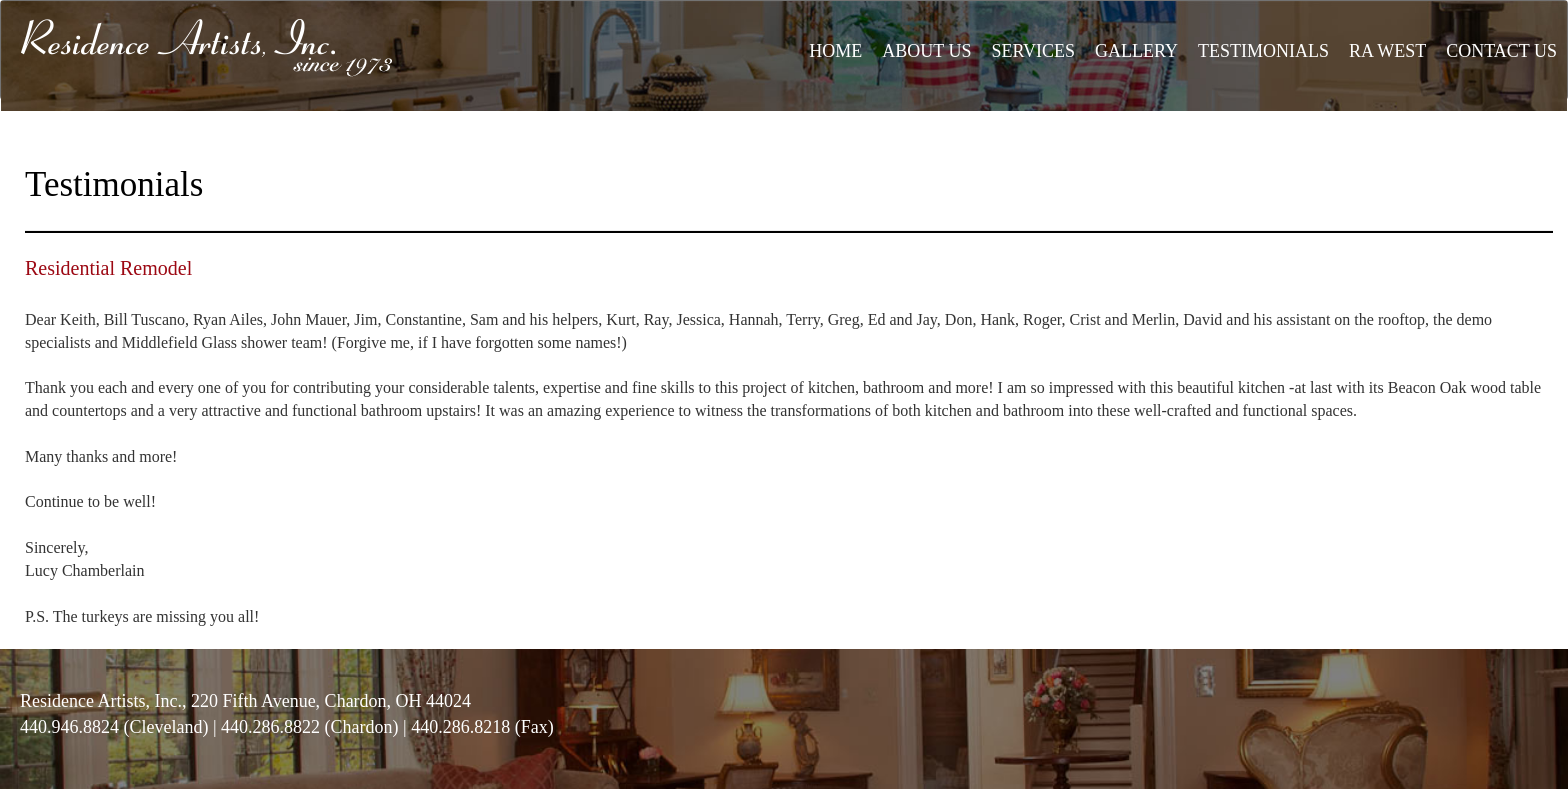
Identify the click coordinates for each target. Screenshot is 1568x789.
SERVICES (1033, 51)
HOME (835, 51)
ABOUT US (926, 51)
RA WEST (1387, 51)
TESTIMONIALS (1263, 51)
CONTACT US (1501, 51)
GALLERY (1136, 51)
